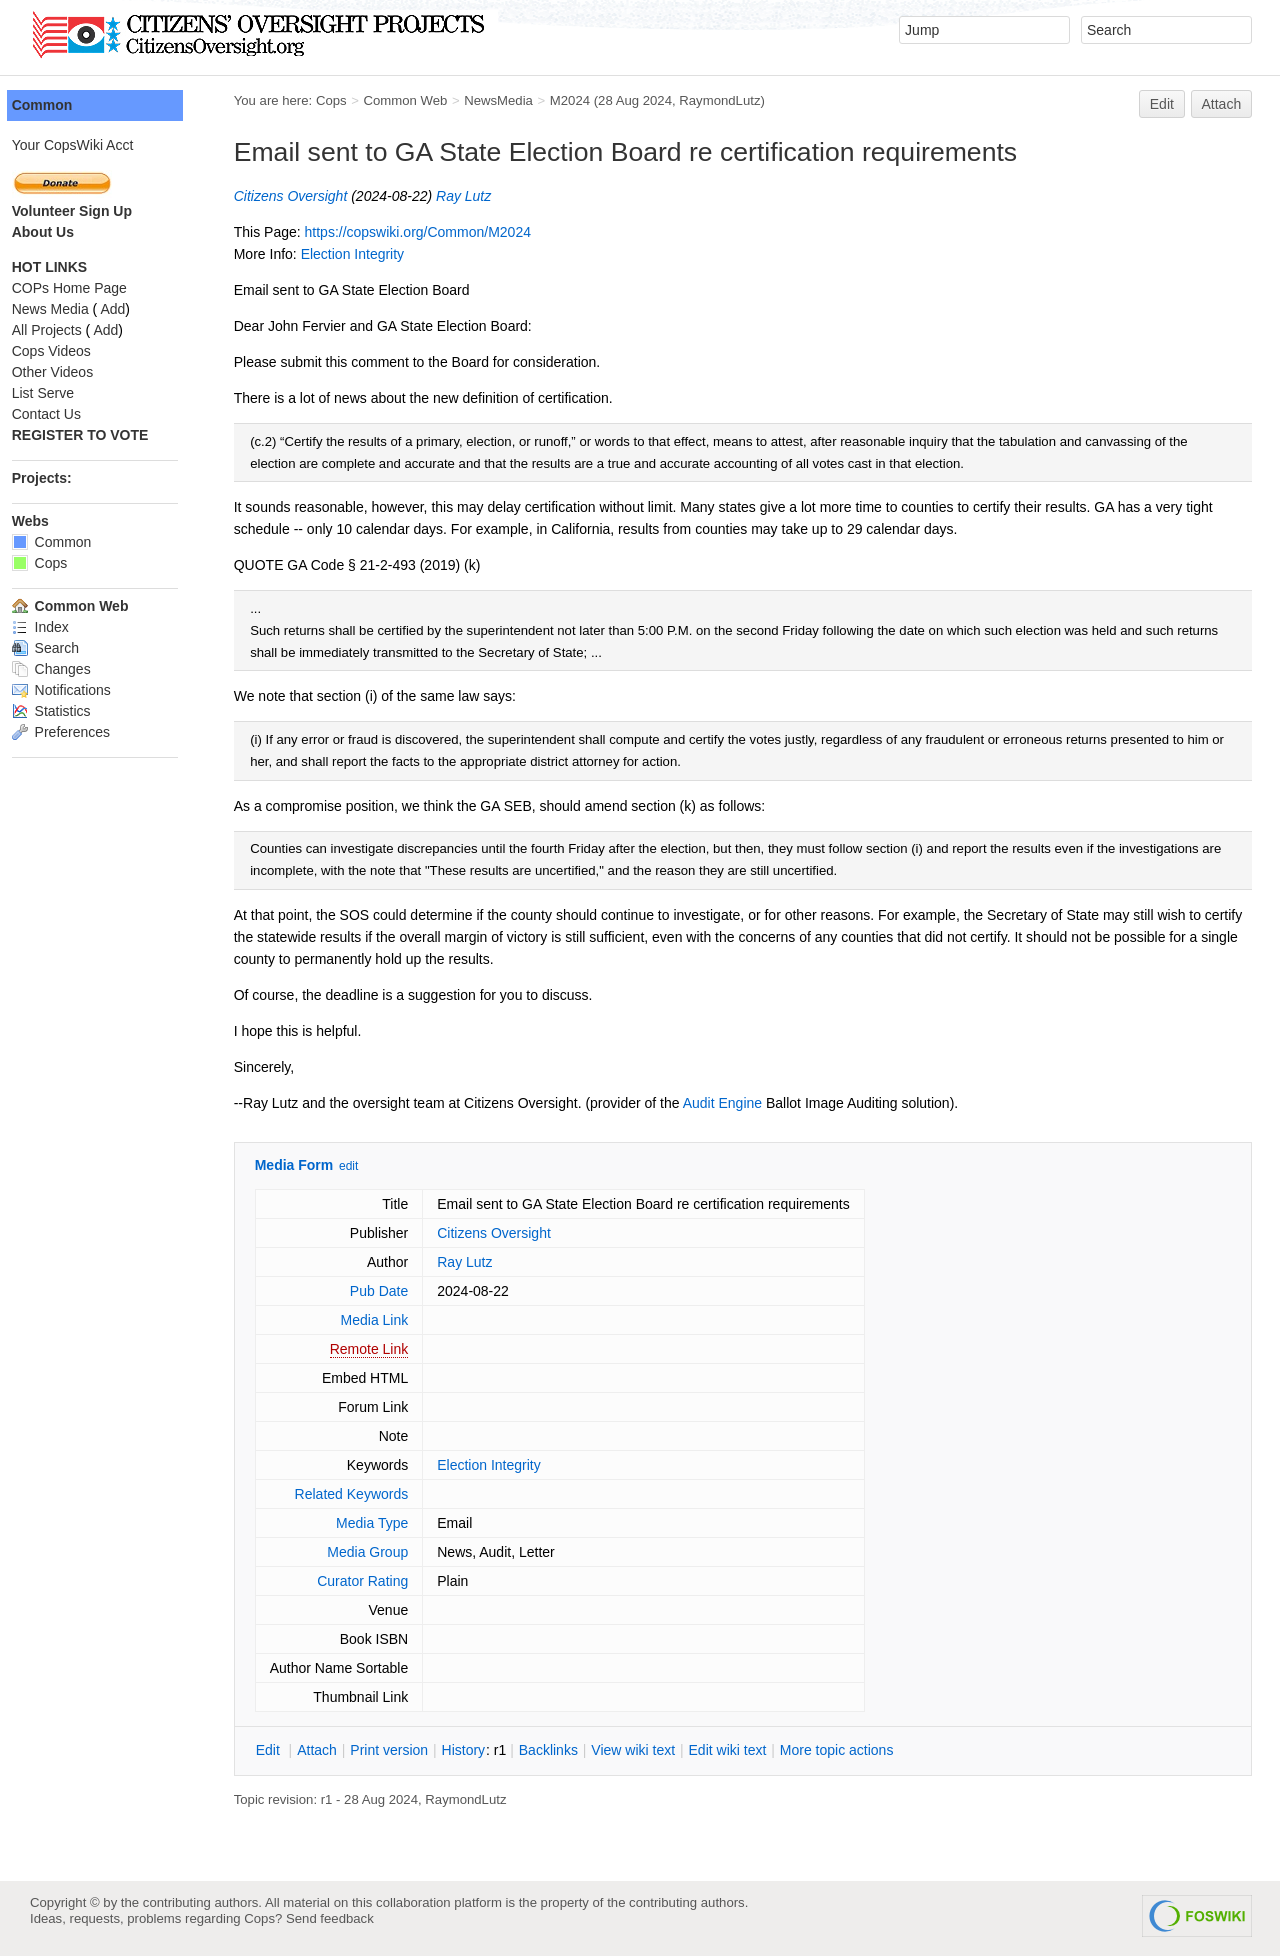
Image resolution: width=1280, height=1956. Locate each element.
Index (58, 627)
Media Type (390, 1523)
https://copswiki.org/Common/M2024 (436, 232)
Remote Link (387, 1349)
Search (63, 648)
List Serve (61, 393)
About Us (61, 232)
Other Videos (70, 372)
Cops (349, 100)
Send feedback (330, 1918)
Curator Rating (380, 1581)
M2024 (588, 100)
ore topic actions (855, 1750)
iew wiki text (652, 1750)
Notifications (79, 690)
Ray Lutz (481, 196)
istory (482, 1750)
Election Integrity (371, 254)
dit (288, 1750)
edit (366, 1166)
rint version (408, 1750)
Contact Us (64, 414)
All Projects (65, 330)
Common (60, 105)
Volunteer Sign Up (90, 211)
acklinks (566, 1750)
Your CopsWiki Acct (91, 145)
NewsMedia (516, 100)
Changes (69, 669)
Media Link (393, 1320)
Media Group (386, 1552)
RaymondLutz (738, 100)
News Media (68, 309)
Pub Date (397, 1291)
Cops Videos (69, 351)
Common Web (424, 100)
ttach (335, 1750)
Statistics (69, 711)
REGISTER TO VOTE (98, 435)
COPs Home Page (87, 288)
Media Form (312, 1165)
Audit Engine (740, 1103)
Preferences (79, 732)
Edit (1162, 104)
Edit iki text (746, 1750)
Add (131, 309)
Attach (1222, 104)
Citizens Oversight (309, 196)
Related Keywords (370, 1494)
